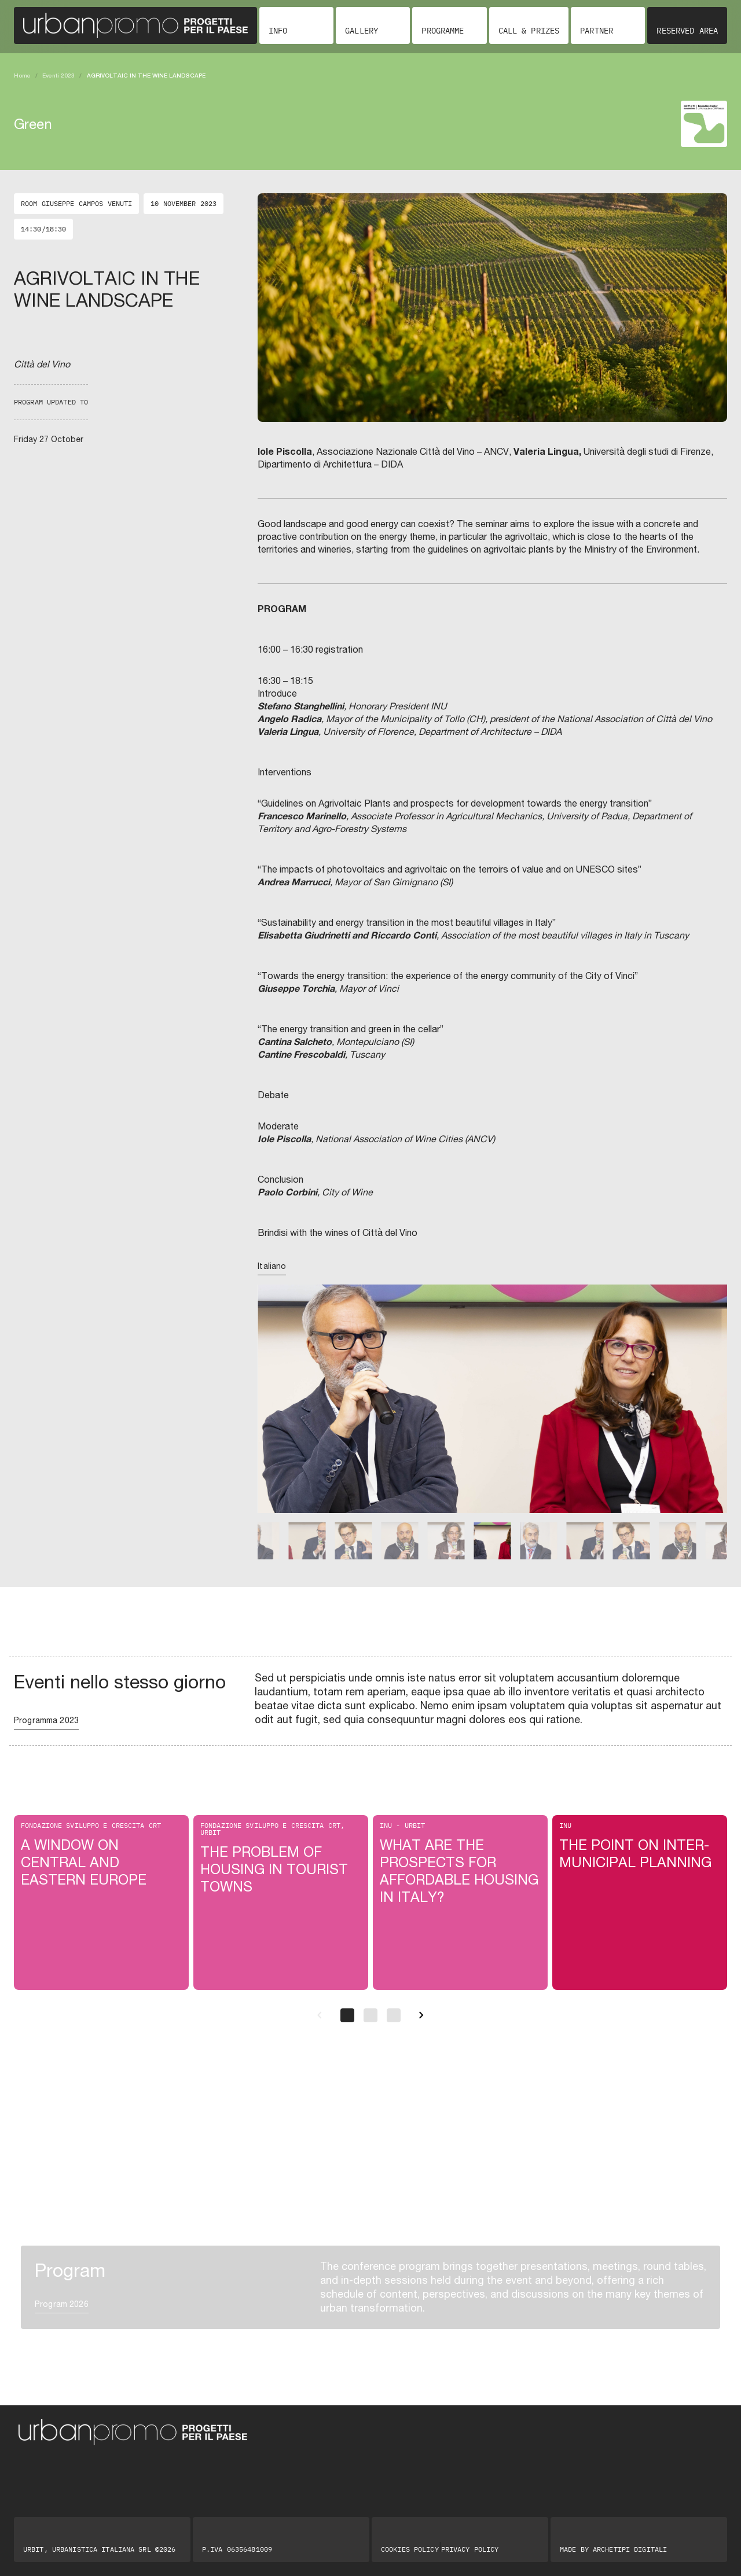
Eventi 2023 (58, 75)
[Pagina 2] (370, 2015)
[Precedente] (319, 2015)
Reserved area (687, 31)
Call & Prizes (529, 31)
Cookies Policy (410, 2549)
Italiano (272, 1266)
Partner (596, 31)
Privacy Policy (470, 2549)
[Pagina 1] (347, 2015)
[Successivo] (421, 2015)
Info (278, 31)
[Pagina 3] (394, 2015)
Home (22, 75)
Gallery (361, 31)
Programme (442, 31)
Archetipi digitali (630, 2549)
